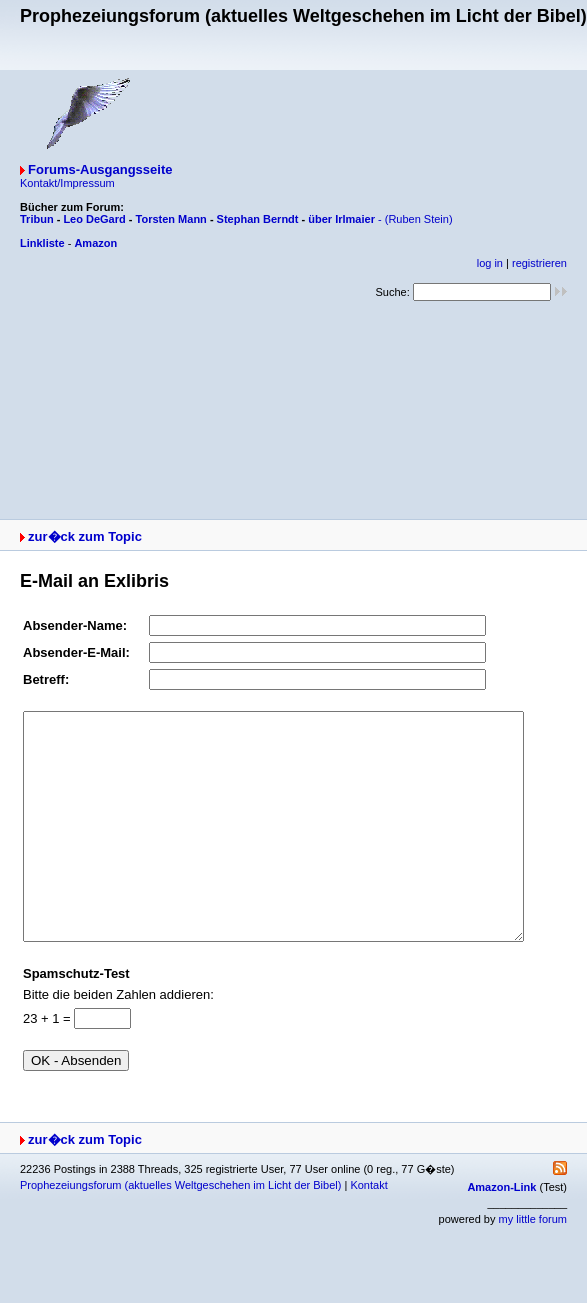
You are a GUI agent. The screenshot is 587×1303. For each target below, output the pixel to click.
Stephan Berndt (258, 219)
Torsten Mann (171, 219)
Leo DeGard (94, 219)
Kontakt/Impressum (67, 183)
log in (490, 263)
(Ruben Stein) (419, 219)
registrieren (539, 263)
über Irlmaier (341, 219)
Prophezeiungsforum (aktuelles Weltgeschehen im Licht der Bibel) (180, 1230)
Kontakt (368, 1230)
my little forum (533, 1264)
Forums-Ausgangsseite (100, 169)
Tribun (37, 219)
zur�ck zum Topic (85, 536)
